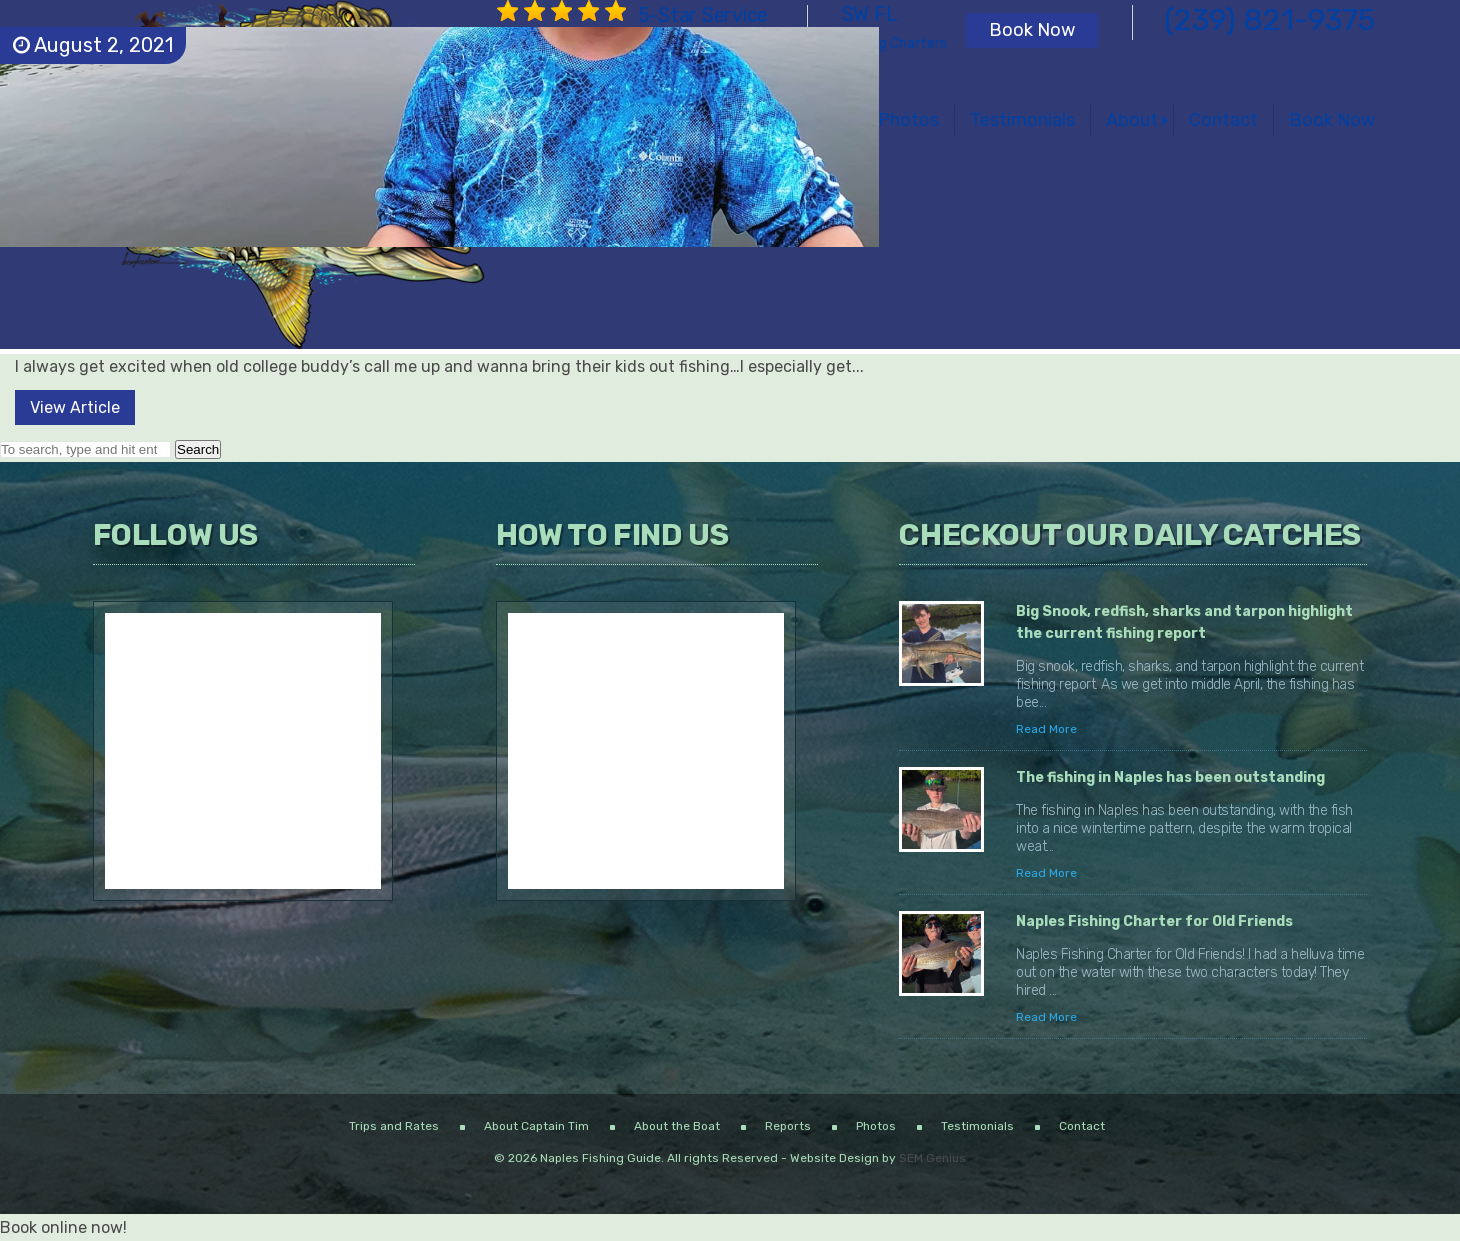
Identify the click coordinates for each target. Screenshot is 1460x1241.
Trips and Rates (394, 1126)
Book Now (1032, 30)
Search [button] (198, 449)
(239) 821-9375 (1269, 20)
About (1132, 120)
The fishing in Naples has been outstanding (1170, 777)
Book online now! (63, 1227)
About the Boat (677, 1126)
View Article (75, 407)
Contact (1223, 120)
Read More (1046, 729)
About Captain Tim (536, 1126)
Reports (788, 1126)
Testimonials (1022, 120)
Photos (908, 120)
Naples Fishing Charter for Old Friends (1154, 921)
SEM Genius (932, 1158)
